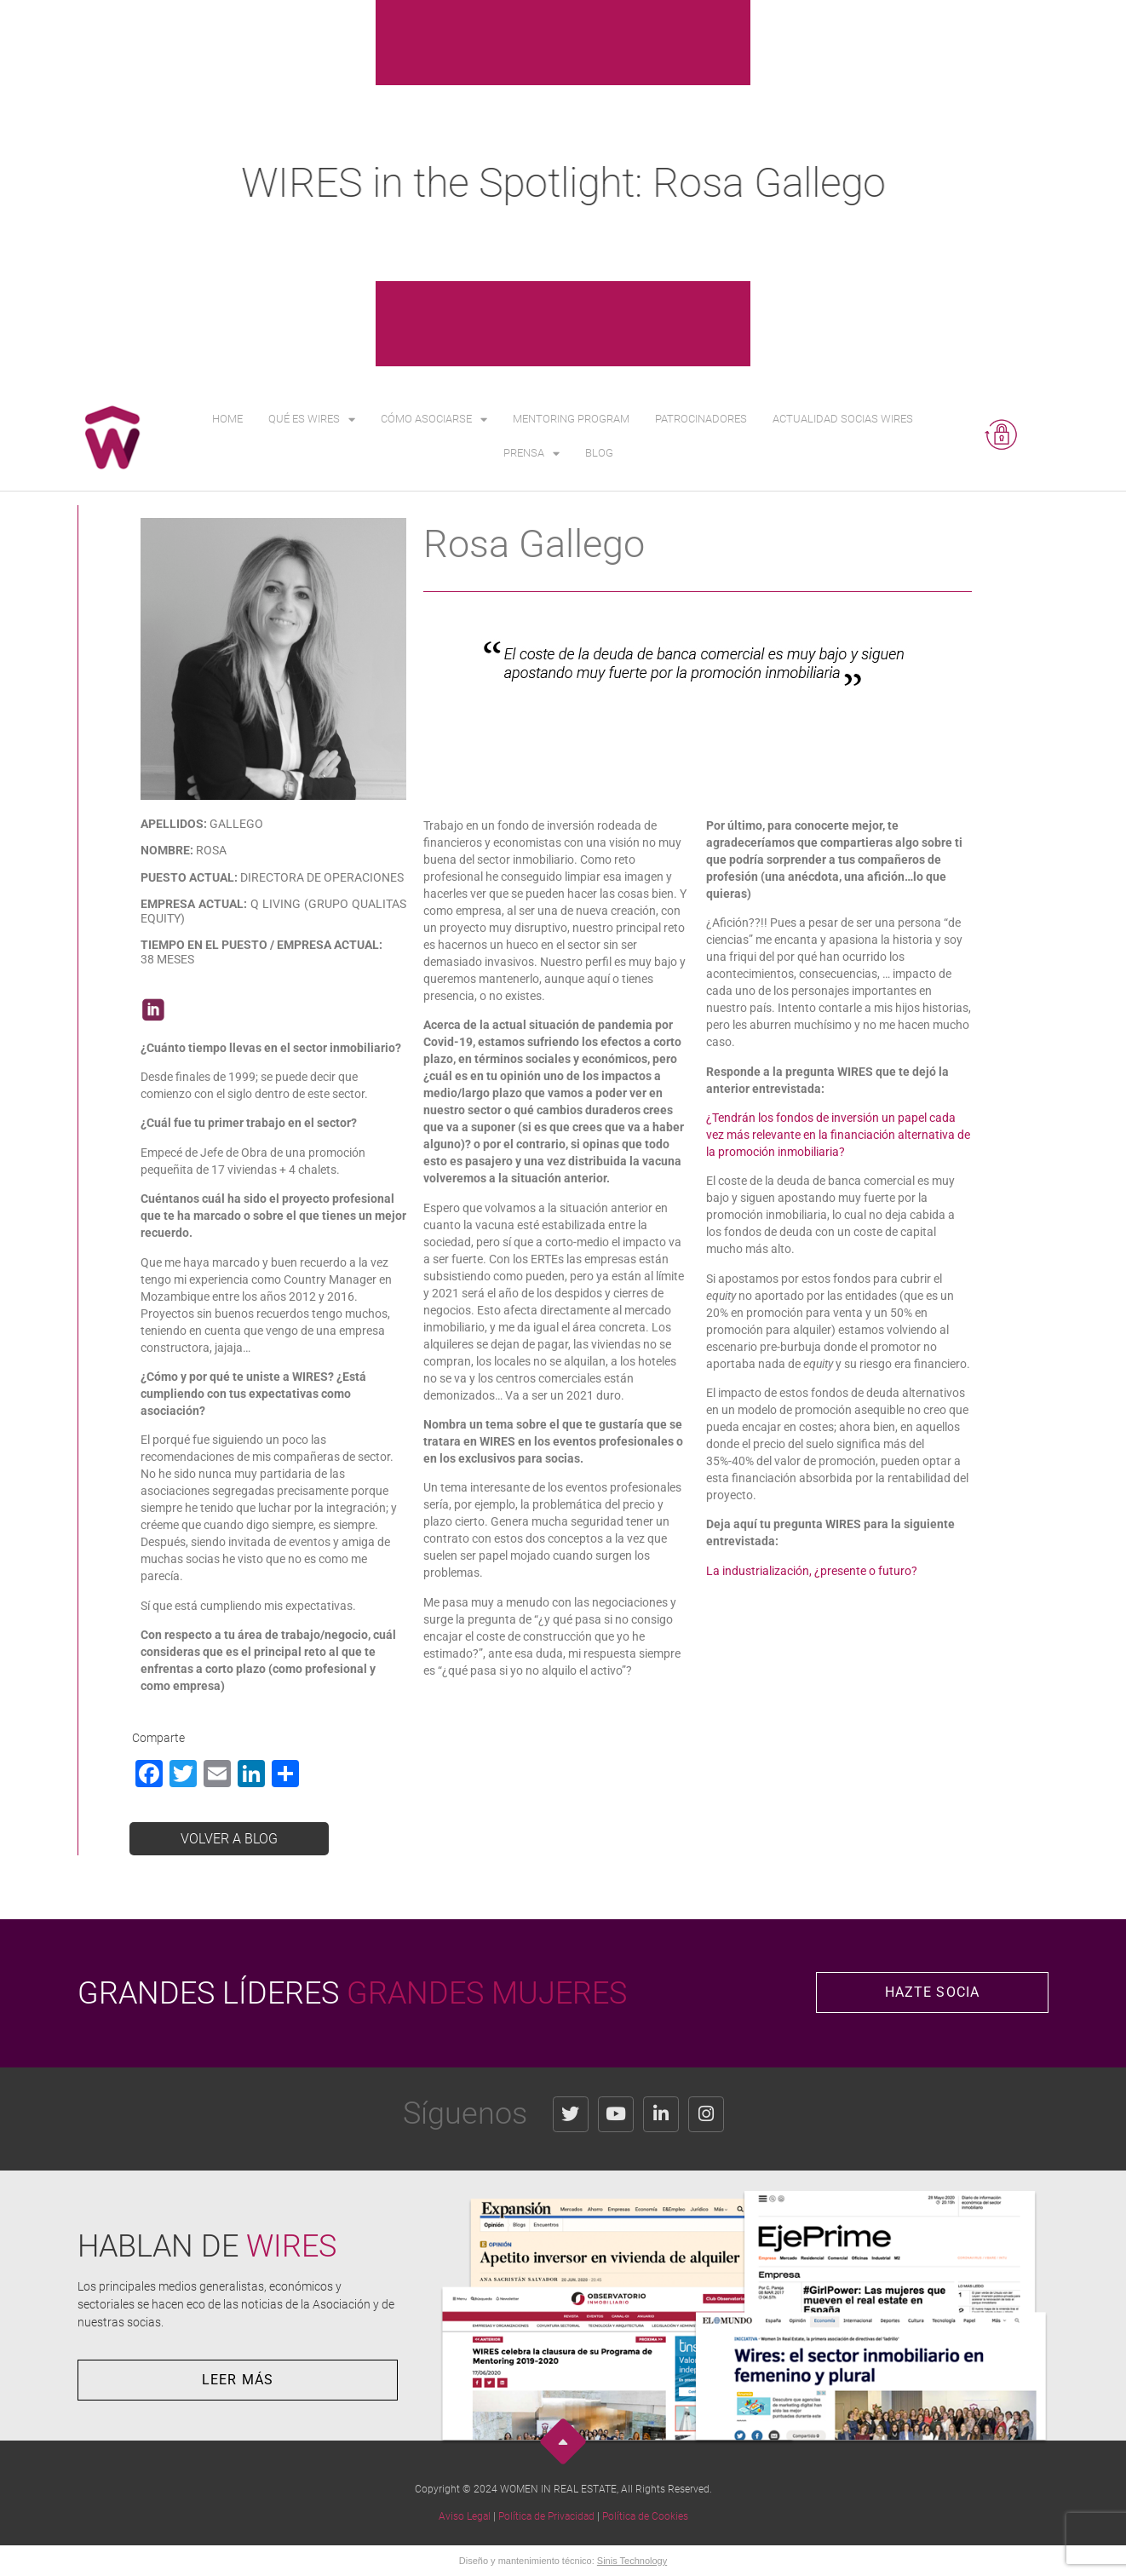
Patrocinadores (701, 418)
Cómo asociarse (434, 419)
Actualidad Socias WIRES (843, 418)
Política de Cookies (645, 2516)
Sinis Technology (632, 2561)
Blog (599, 452)
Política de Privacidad (546, 2516)
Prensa (531, 454)
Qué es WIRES (311, 419)
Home (227, 418)
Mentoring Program (571, 418)
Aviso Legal (465, 2516)
